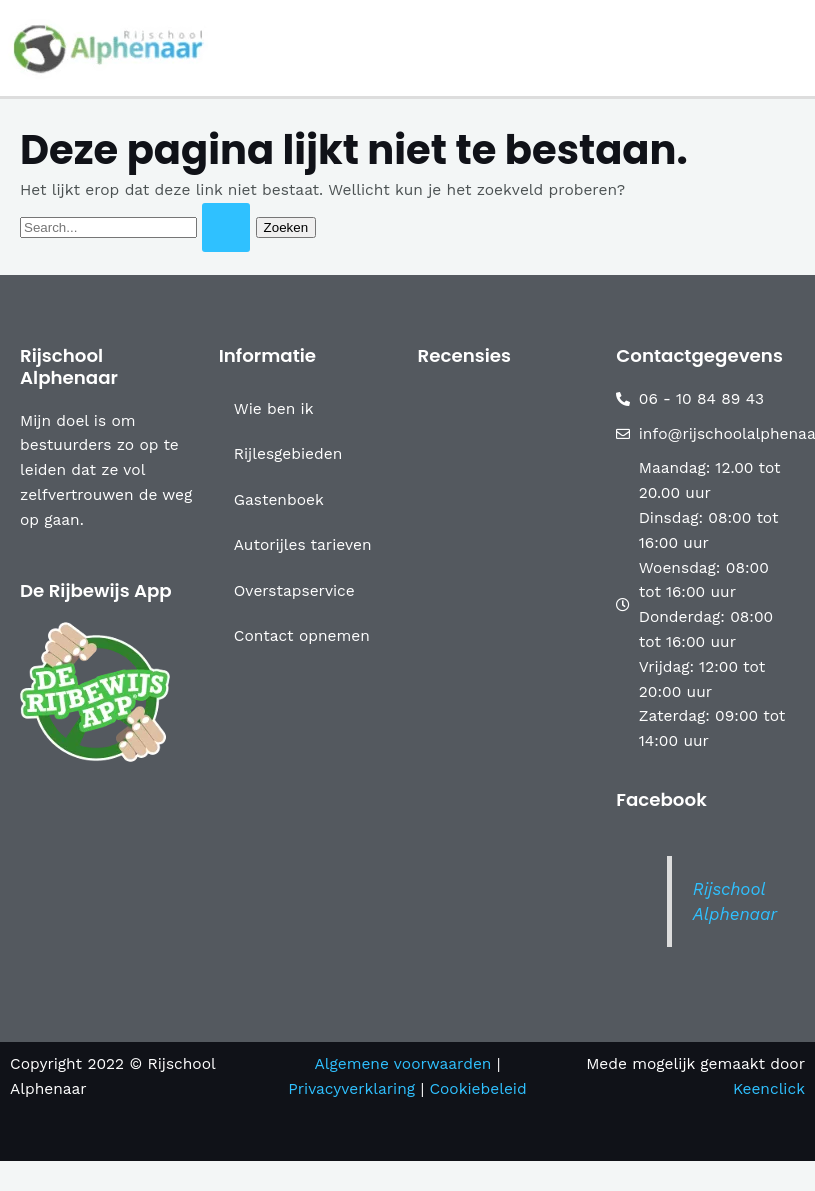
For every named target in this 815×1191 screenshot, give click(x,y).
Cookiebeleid (477, 1089)
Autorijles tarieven (303, 545)
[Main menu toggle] (793, 47)
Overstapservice (294, 591)
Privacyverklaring (354, 1089)
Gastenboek (279, 500)
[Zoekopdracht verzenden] (226, 227)
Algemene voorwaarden (402, 1064)
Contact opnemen (302, 636)
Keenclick (769, 1089)
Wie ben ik (274, 409)
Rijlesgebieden (288, 454)
